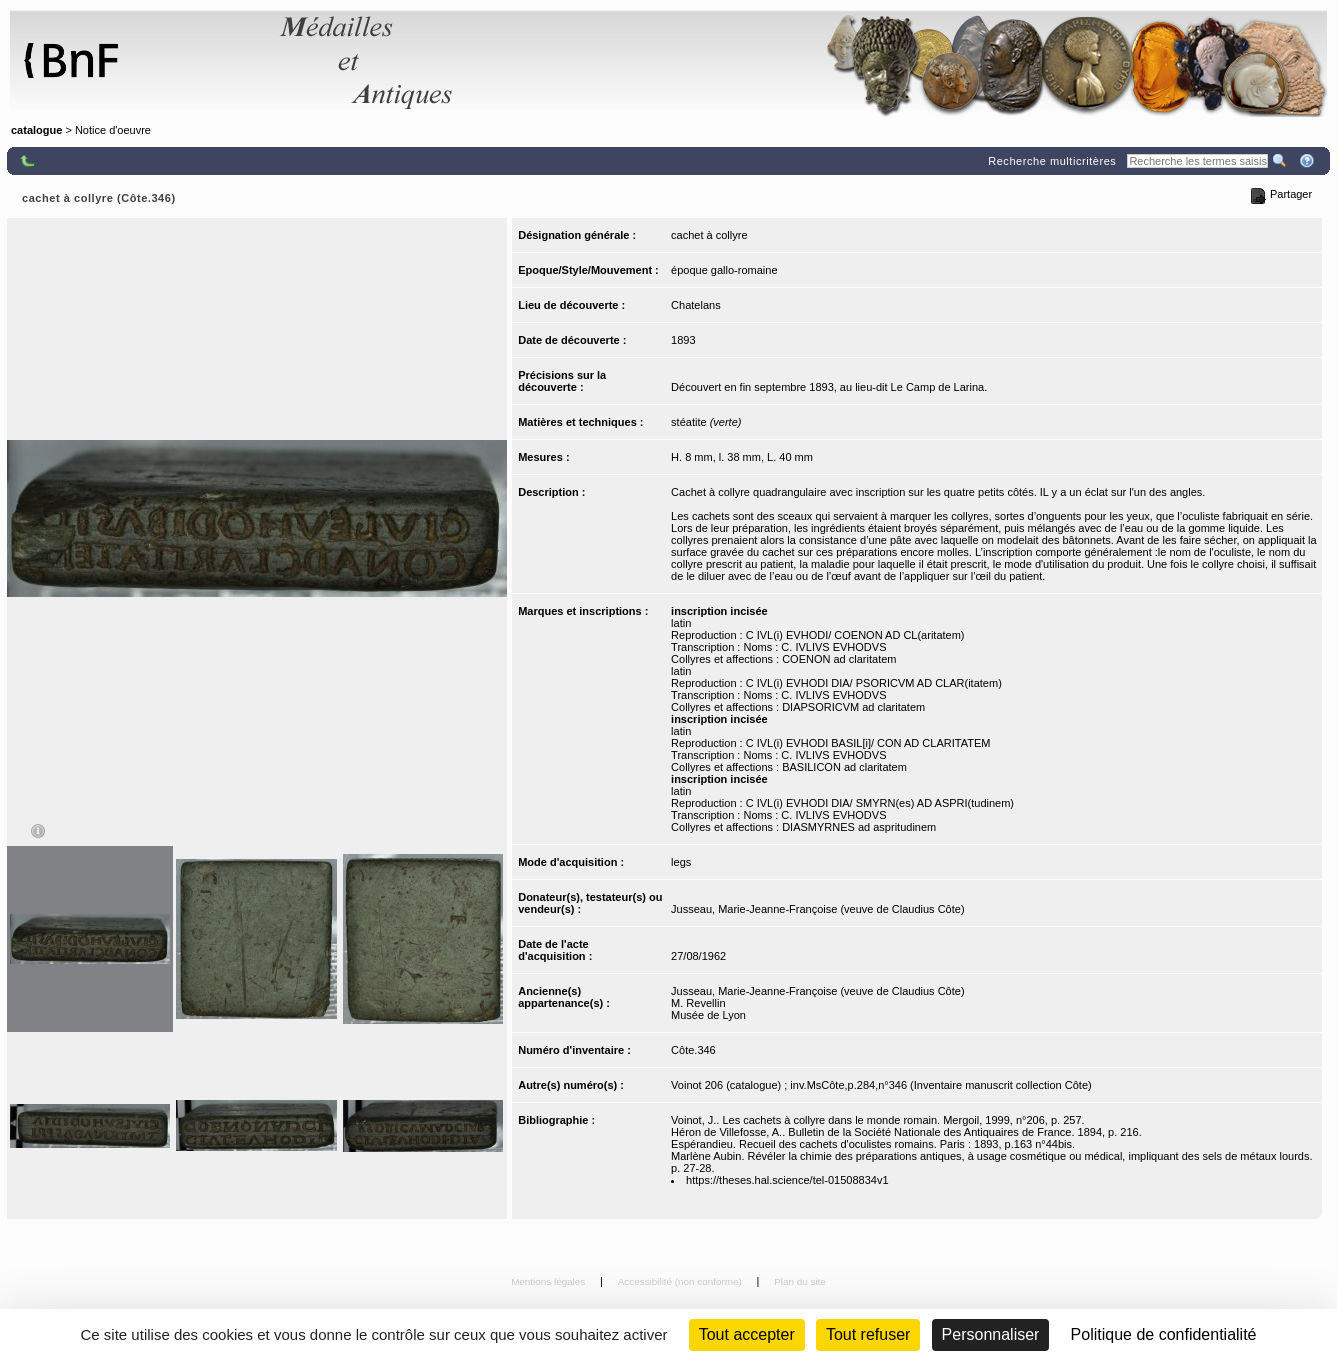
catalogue (36, 130)
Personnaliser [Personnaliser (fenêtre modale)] (991, 1334)
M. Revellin (698, 1003)
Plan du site (800, 1281)
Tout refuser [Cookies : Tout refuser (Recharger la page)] (868, 1334)
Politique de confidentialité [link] (1164, 1334)
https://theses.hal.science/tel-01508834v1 (787, 1180)
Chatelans (696, 305)
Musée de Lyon (708, 1015)
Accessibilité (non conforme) (681, 1281)
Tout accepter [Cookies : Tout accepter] (747, 1334)
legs (681, 862)
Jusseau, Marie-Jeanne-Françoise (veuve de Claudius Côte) (817, 909)
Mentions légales (549, 1281)
